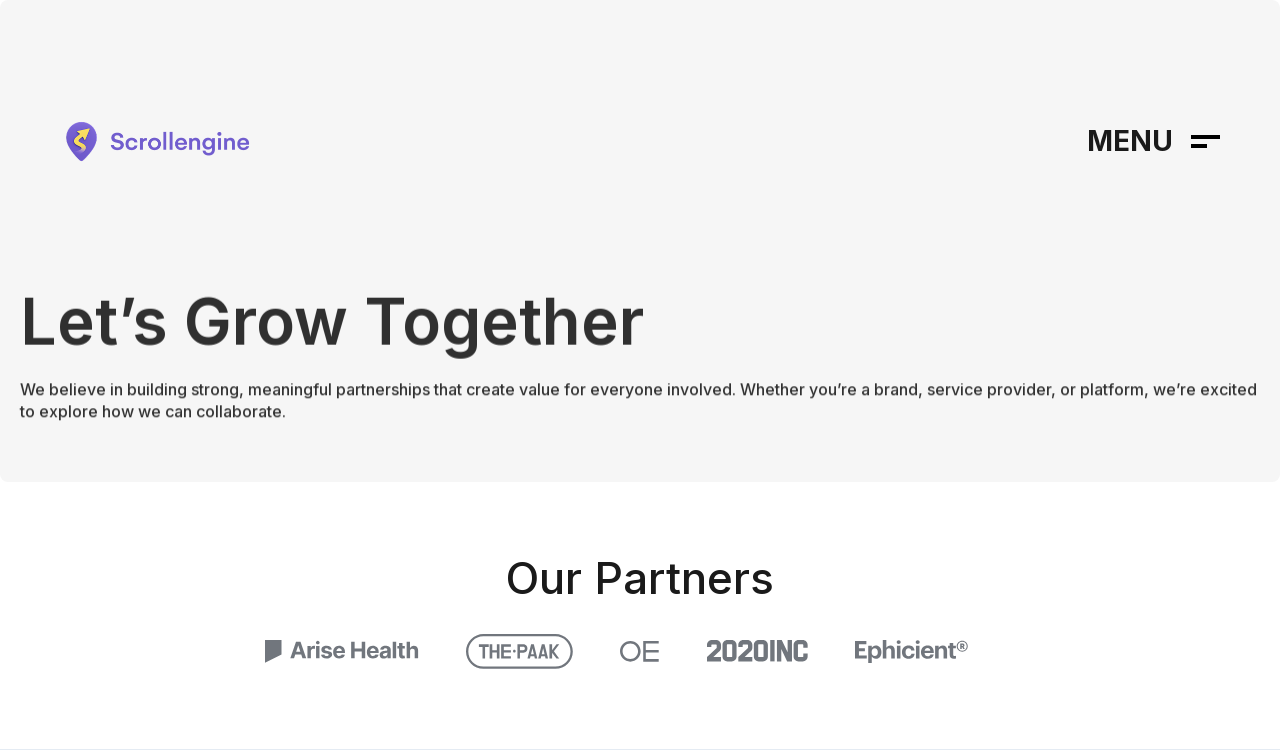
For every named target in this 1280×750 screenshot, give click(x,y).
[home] (155, 141)
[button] (1153, 142)
